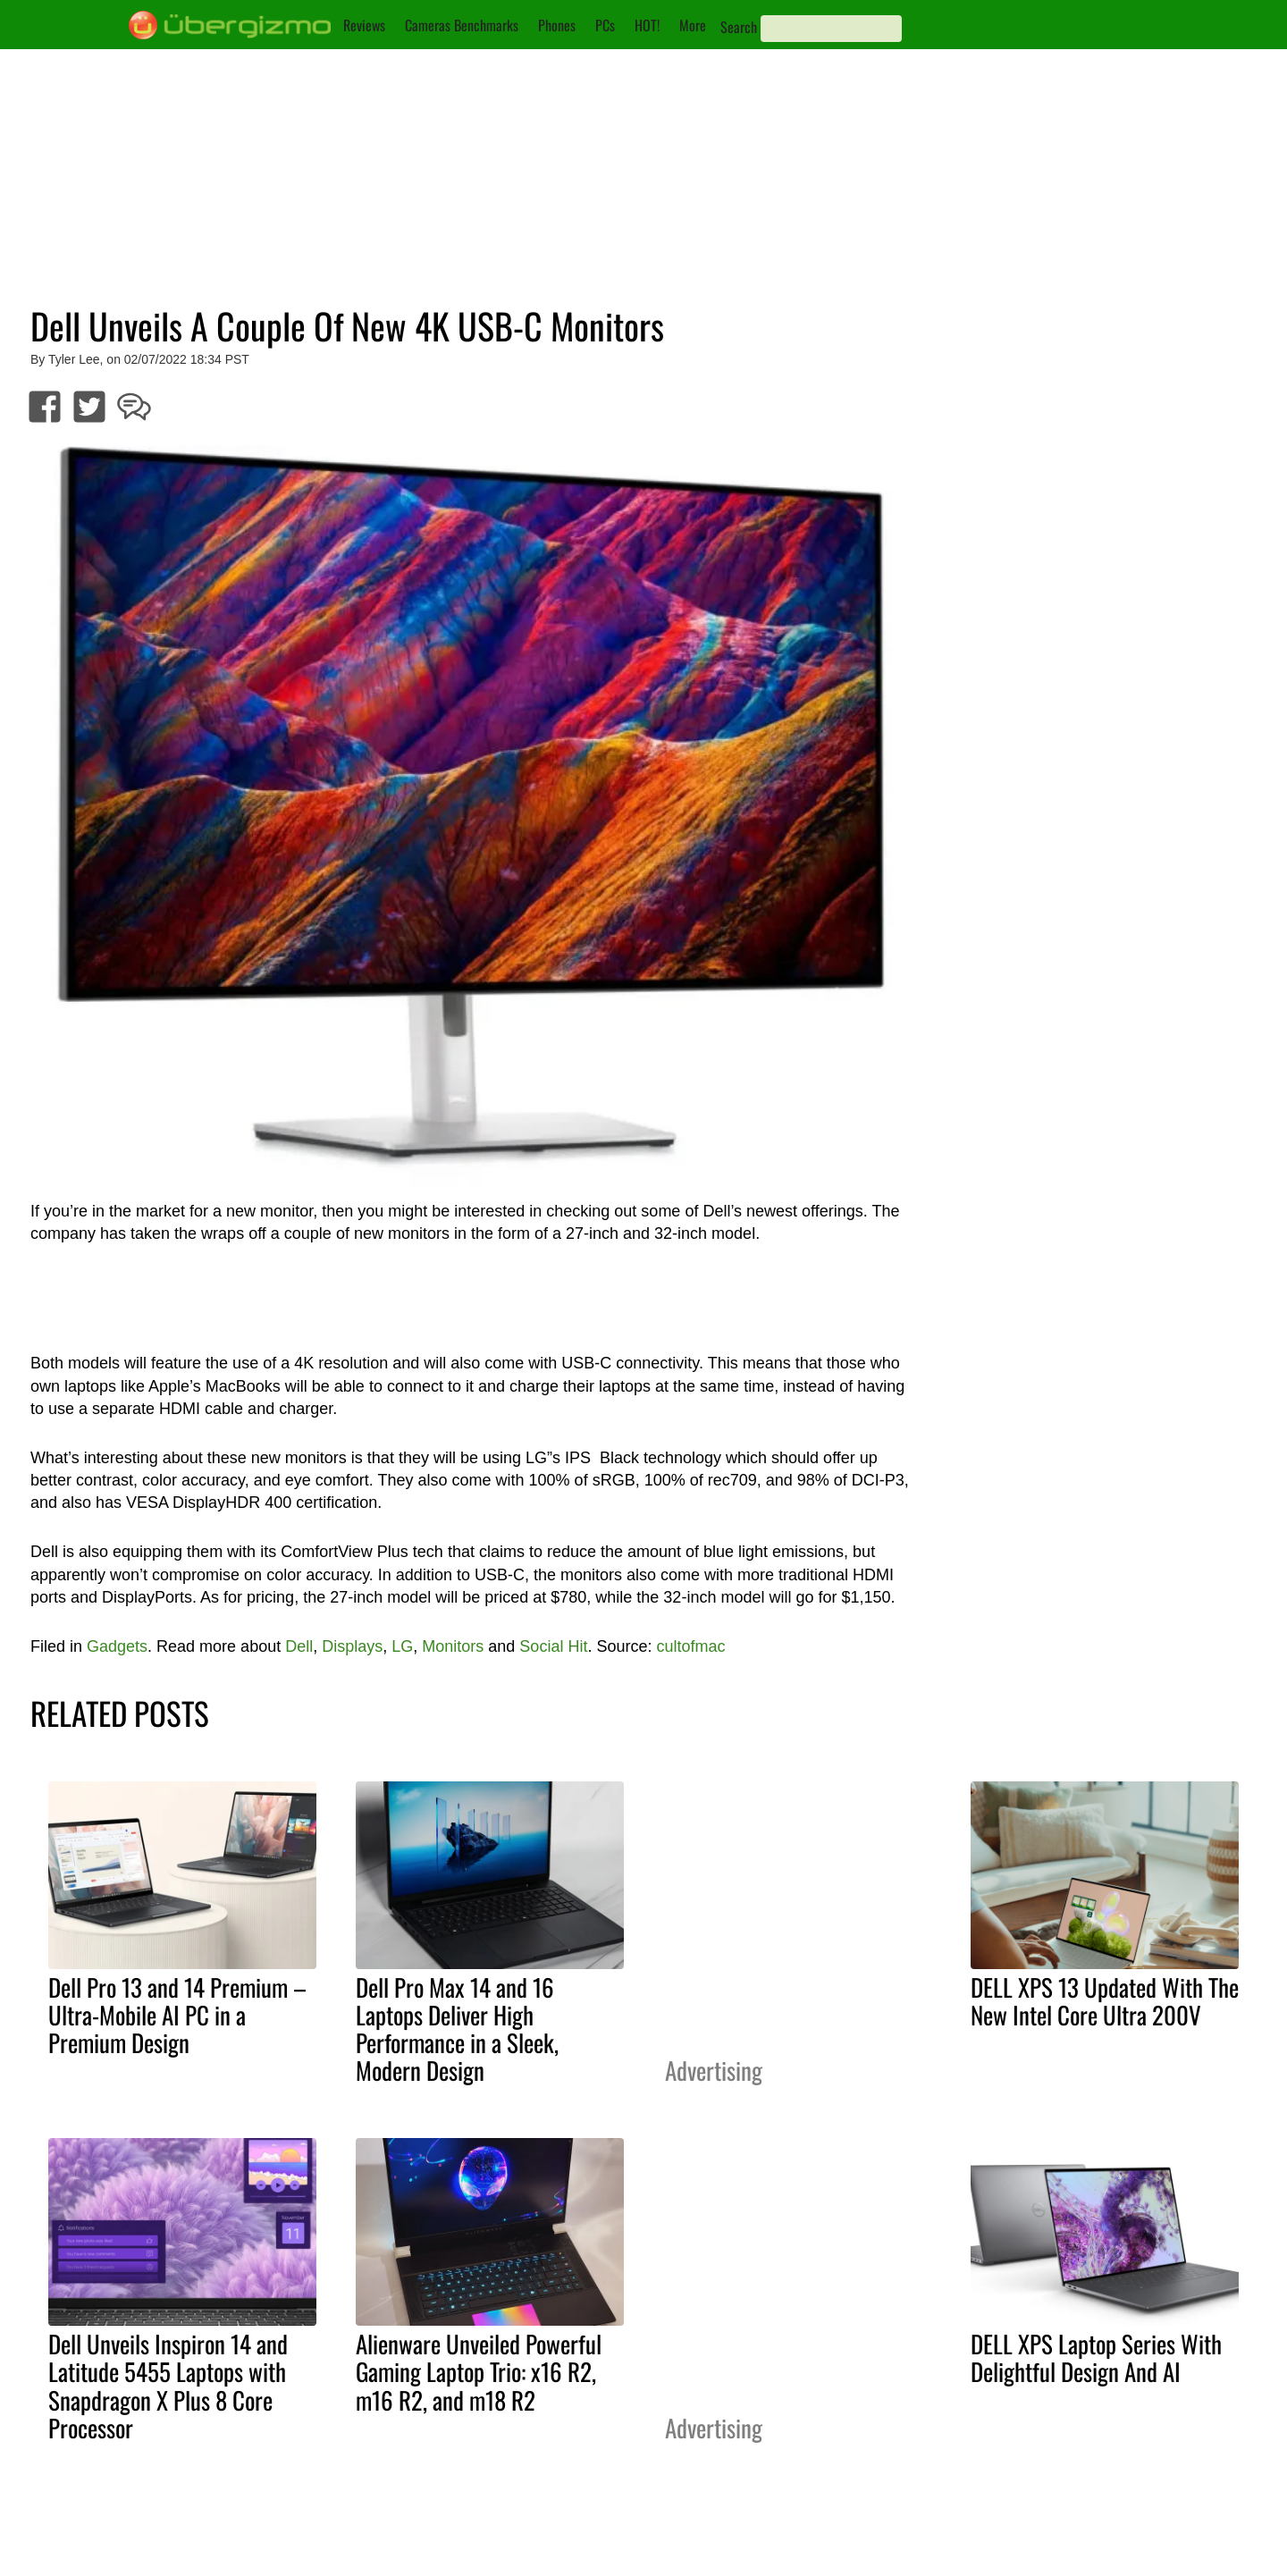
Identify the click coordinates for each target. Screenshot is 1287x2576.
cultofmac (690, 1646)
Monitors (453, 1646)
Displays (352, 1646)
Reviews (364, 25)
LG (402, 1646)
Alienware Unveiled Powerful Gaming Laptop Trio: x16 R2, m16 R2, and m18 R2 (478, 2371)
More (692, 25)
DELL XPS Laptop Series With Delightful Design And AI (1096, 2357)
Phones (557, 25)
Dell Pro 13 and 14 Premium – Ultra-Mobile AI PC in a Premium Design (177, 2014)
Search (738, 27)
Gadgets (117, 1646)
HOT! (647, 25)
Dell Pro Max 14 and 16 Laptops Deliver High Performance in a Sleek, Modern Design (457, 2028)
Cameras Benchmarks (461, 25)
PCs (605, 25)
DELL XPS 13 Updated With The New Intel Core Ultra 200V (1105, 2001)
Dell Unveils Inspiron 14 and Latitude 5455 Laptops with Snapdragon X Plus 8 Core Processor (168, 2385)
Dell (299, 1646)
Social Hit (553, 1646)
